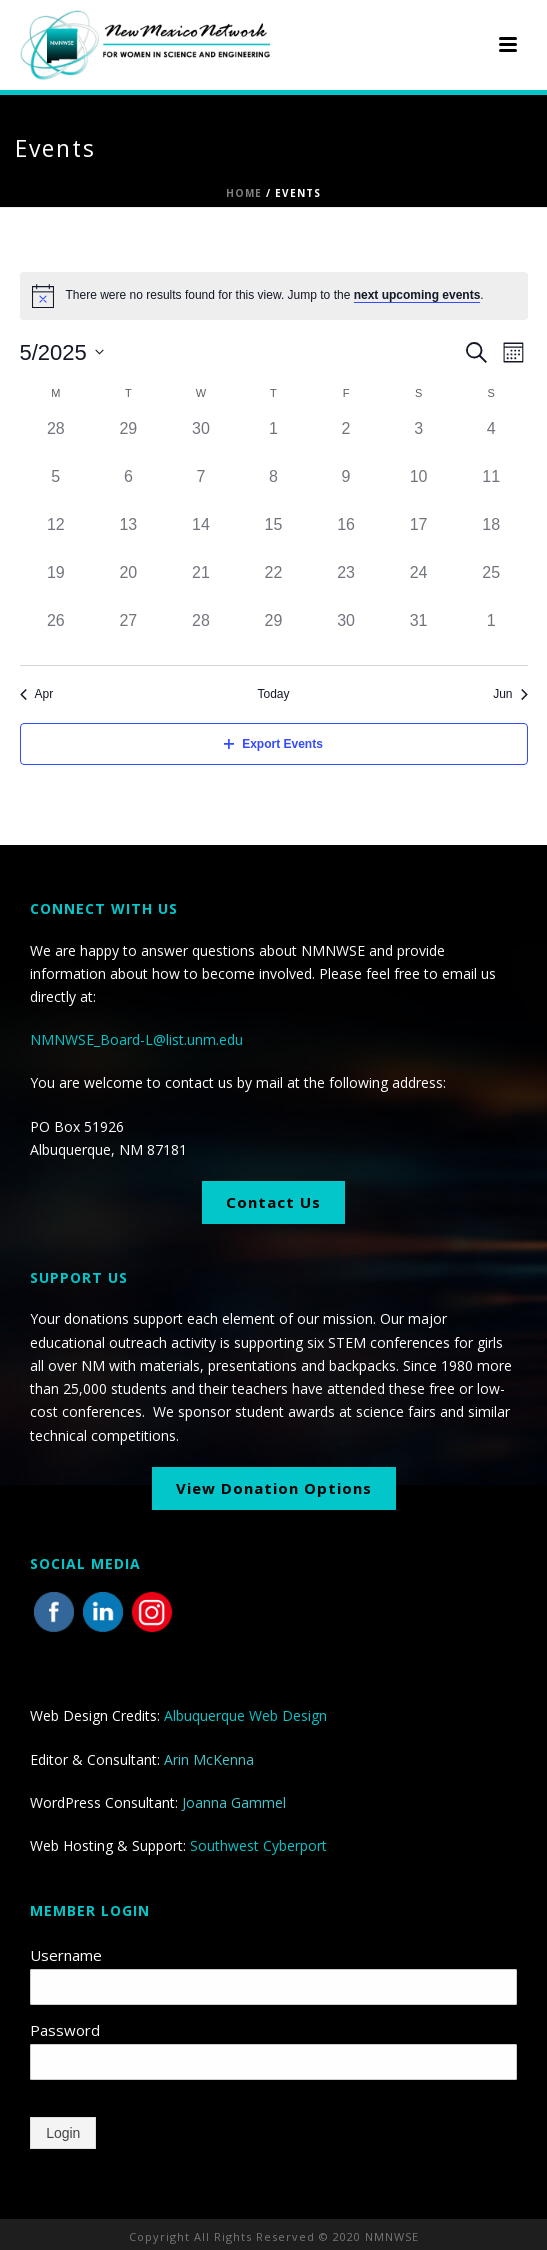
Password (65, 2030)
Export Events (273, 744)
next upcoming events (417, 295)
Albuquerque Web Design (245, 1715)
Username (66, 1955)
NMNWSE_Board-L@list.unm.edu (136, 1039)
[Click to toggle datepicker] (62, 352)
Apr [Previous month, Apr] (37, 694)
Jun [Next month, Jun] (510, 694)
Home (244, 193)
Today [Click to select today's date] (273, 694)
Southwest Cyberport (258, 1845)
